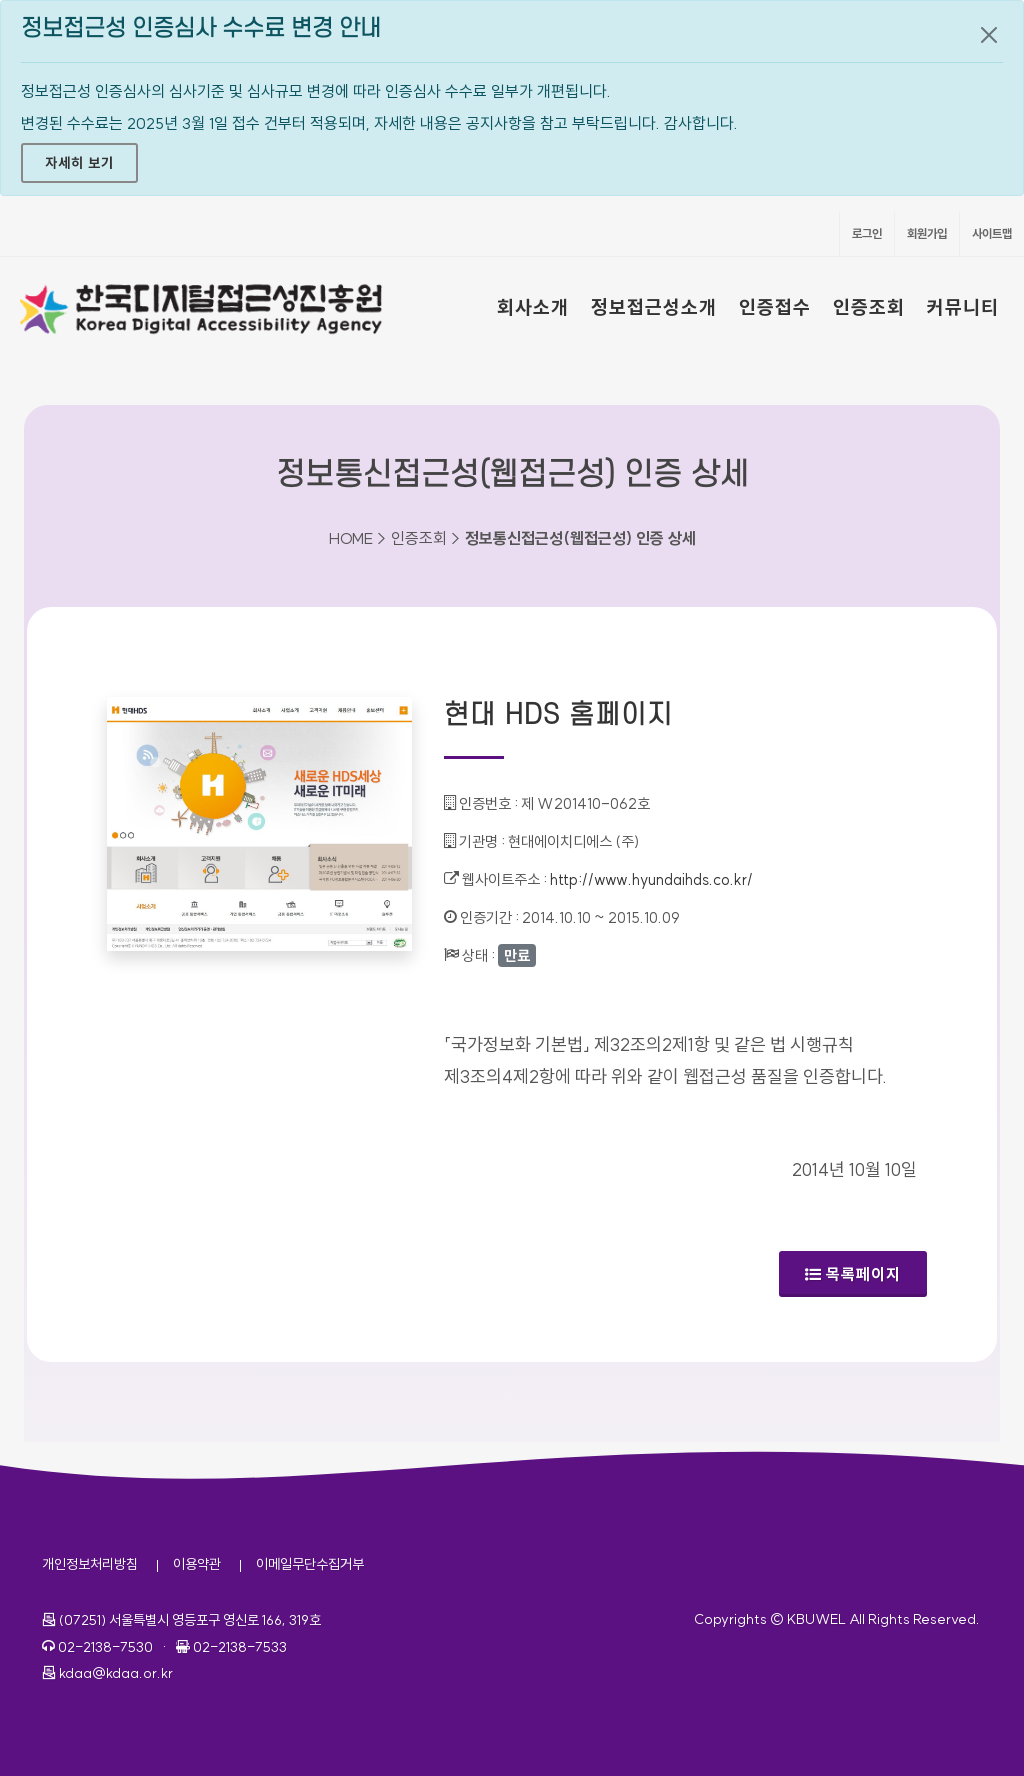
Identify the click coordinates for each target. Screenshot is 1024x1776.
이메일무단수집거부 (310, 1564)
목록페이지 (853, 1274)
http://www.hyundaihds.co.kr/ (651, 879)
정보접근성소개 (654, 307)
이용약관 (197, 1564)
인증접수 (775, 307)
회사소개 (533, 307)
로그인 (867, 233)
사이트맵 (992, 233)
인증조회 (869, 307)
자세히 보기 (79, 163)
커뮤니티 (963, 307)
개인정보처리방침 (90, 1564)
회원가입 (927, 233)
